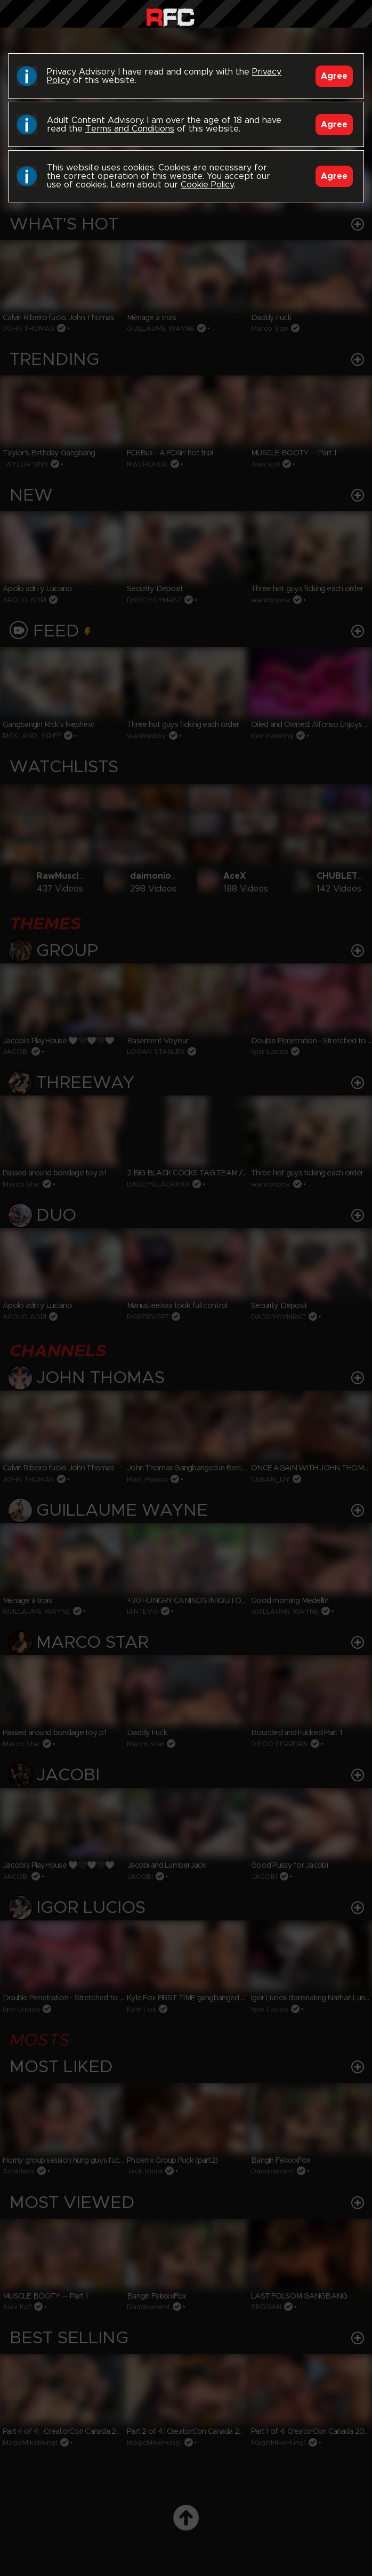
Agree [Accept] (334, 76)
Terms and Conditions (129, 129)
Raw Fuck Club (170, 16)
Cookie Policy (207, 185)
